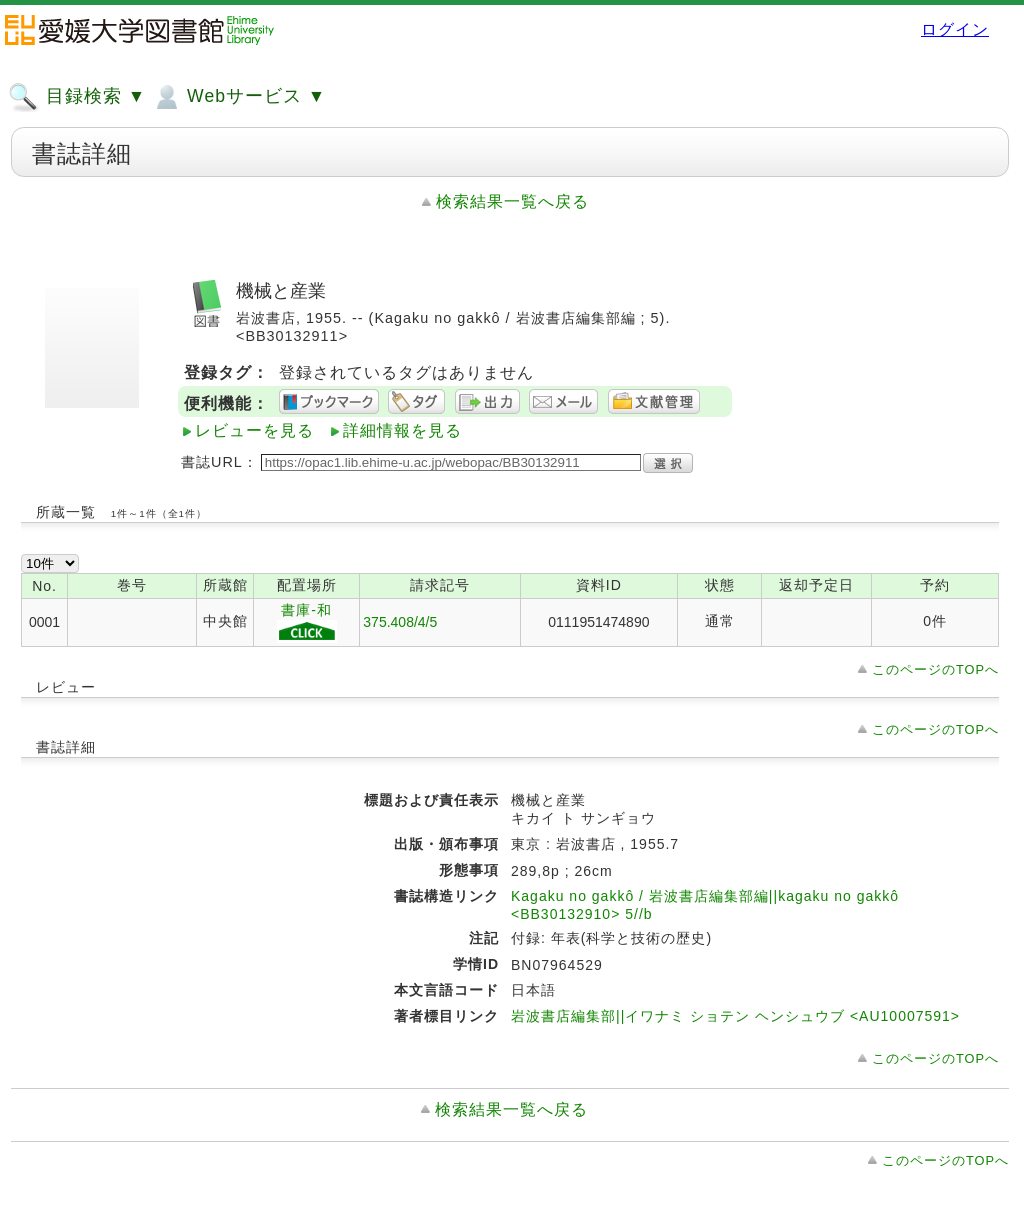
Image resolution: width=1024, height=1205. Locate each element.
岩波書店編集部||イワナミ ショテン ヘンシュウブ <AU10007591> (735, 1016)
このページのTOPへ (935, 669)
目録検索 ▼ (77, 97)
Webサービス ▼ (238, 97)
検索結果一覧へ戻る (512, 201)
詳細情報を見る (402, 430)
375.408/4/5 (400, 622)
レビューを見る (254, 430)
